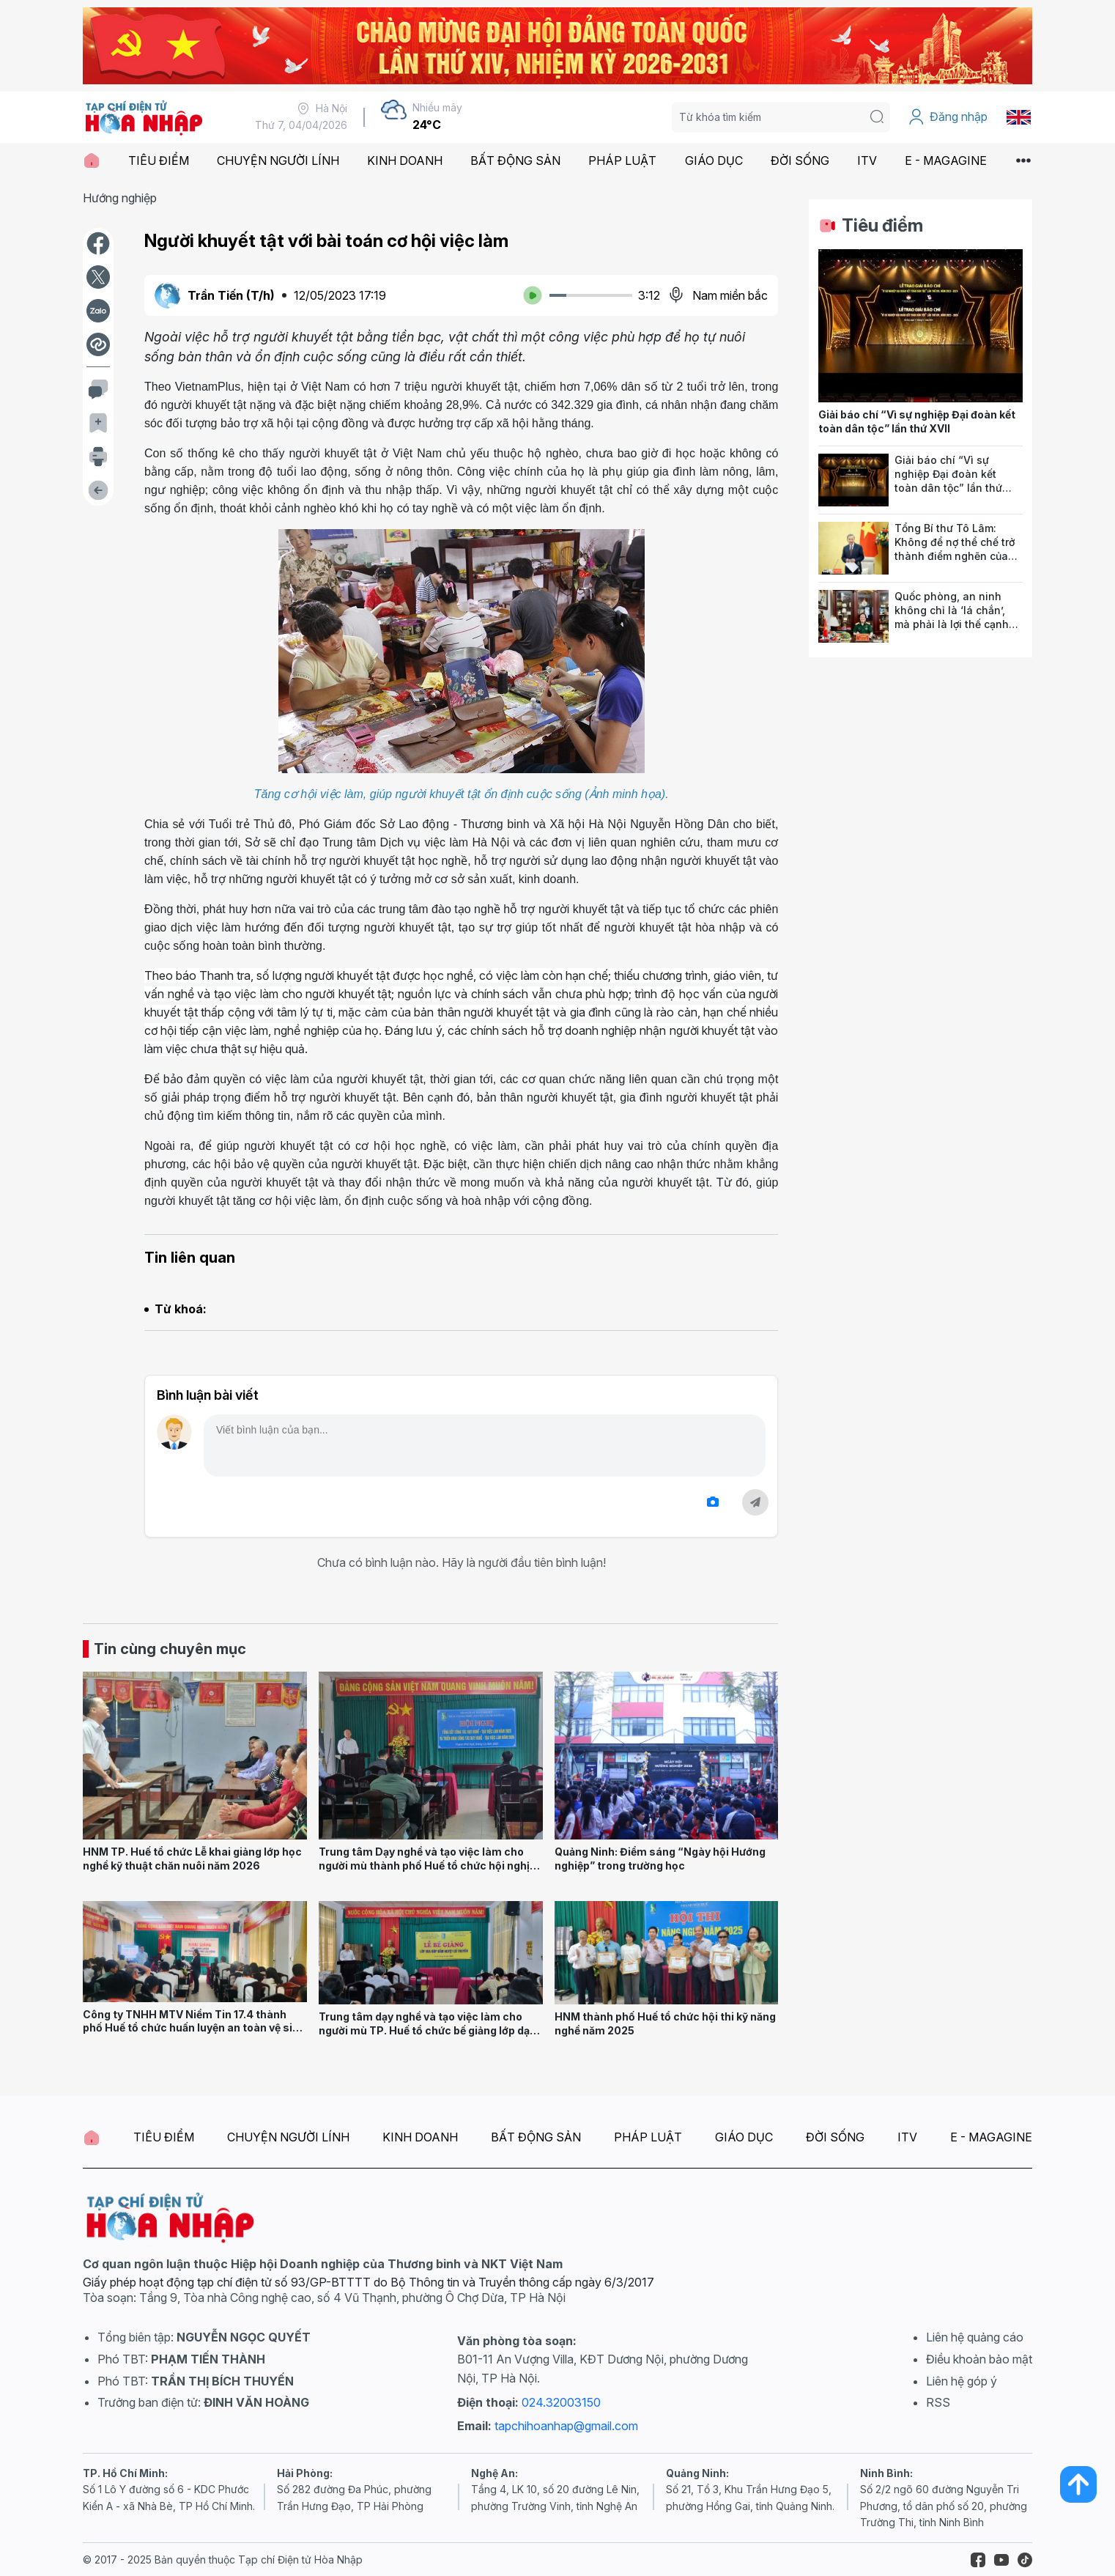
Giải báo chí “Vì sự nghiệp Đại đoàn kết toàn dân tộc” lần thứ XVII (916, 421)
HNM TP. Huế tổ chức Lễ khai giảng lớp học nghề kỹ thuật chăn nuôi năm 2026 (192, 1858)
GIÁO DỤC (714, 160)
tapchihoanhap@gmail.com (566, 2425)
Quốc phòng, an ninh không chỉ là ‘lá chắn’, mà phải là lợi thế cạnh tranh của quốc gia (951, 616)
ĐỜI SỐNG (800, 160)
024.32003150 (561, 2402)
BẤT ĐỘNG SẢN (515, 160)
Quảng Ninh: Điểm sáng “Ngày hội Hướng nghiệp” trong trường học (660, 1858)
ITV (867, 160)
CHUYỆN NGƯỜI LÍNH (278, 160)
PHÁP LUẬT (622, 160)
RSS (938, 2402)
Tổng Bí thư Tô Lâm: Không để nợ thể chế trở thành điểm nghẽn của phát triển (954, 548)
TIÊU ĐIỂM (158, 160)
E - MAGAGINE (946, 160)
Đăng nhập (948, 117)
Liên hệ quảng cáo (974, 2337)
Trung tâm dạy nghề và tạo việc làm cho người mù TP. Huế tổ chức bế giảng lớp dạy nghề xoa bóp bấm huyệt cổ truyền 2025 (427, 2030)
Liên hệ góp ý (961, 2381)
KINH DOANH (404, 160)
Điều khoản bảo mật (979, 2359)
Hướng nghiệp (120, 198)
